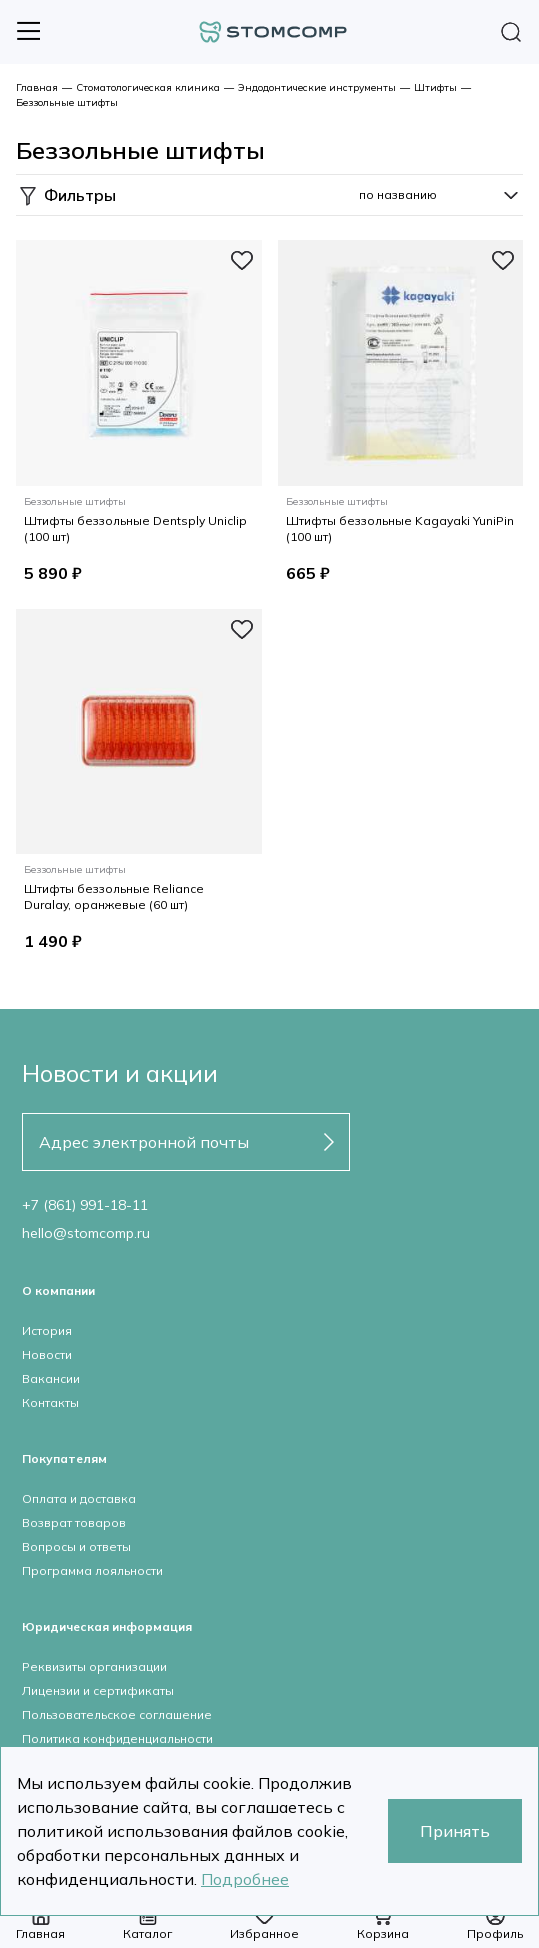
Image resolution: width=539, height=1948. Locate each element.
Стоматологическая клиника (148, 87)
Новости (47, 1354)
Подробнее (245, 1879)
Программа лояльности (92, 1570)
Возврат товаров (74, 1522)
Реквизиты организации (94, 1666)
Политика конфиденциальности (117, 1738)
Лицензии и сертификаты (98, 1690)
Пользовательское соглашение (117, 1714)
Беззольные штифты (67, 102)
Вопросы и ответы (76, 1546)
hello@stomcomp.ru (86, 1233)
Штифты (435, 87)
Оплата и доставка (79, 1498)
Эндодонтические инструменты (317, 87)
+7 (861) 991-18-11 (85, 1205)
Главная (37, 87)
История (47, 1330)
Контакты (50, 1402)
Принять (455, 1831)
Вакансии (51, 1378)
